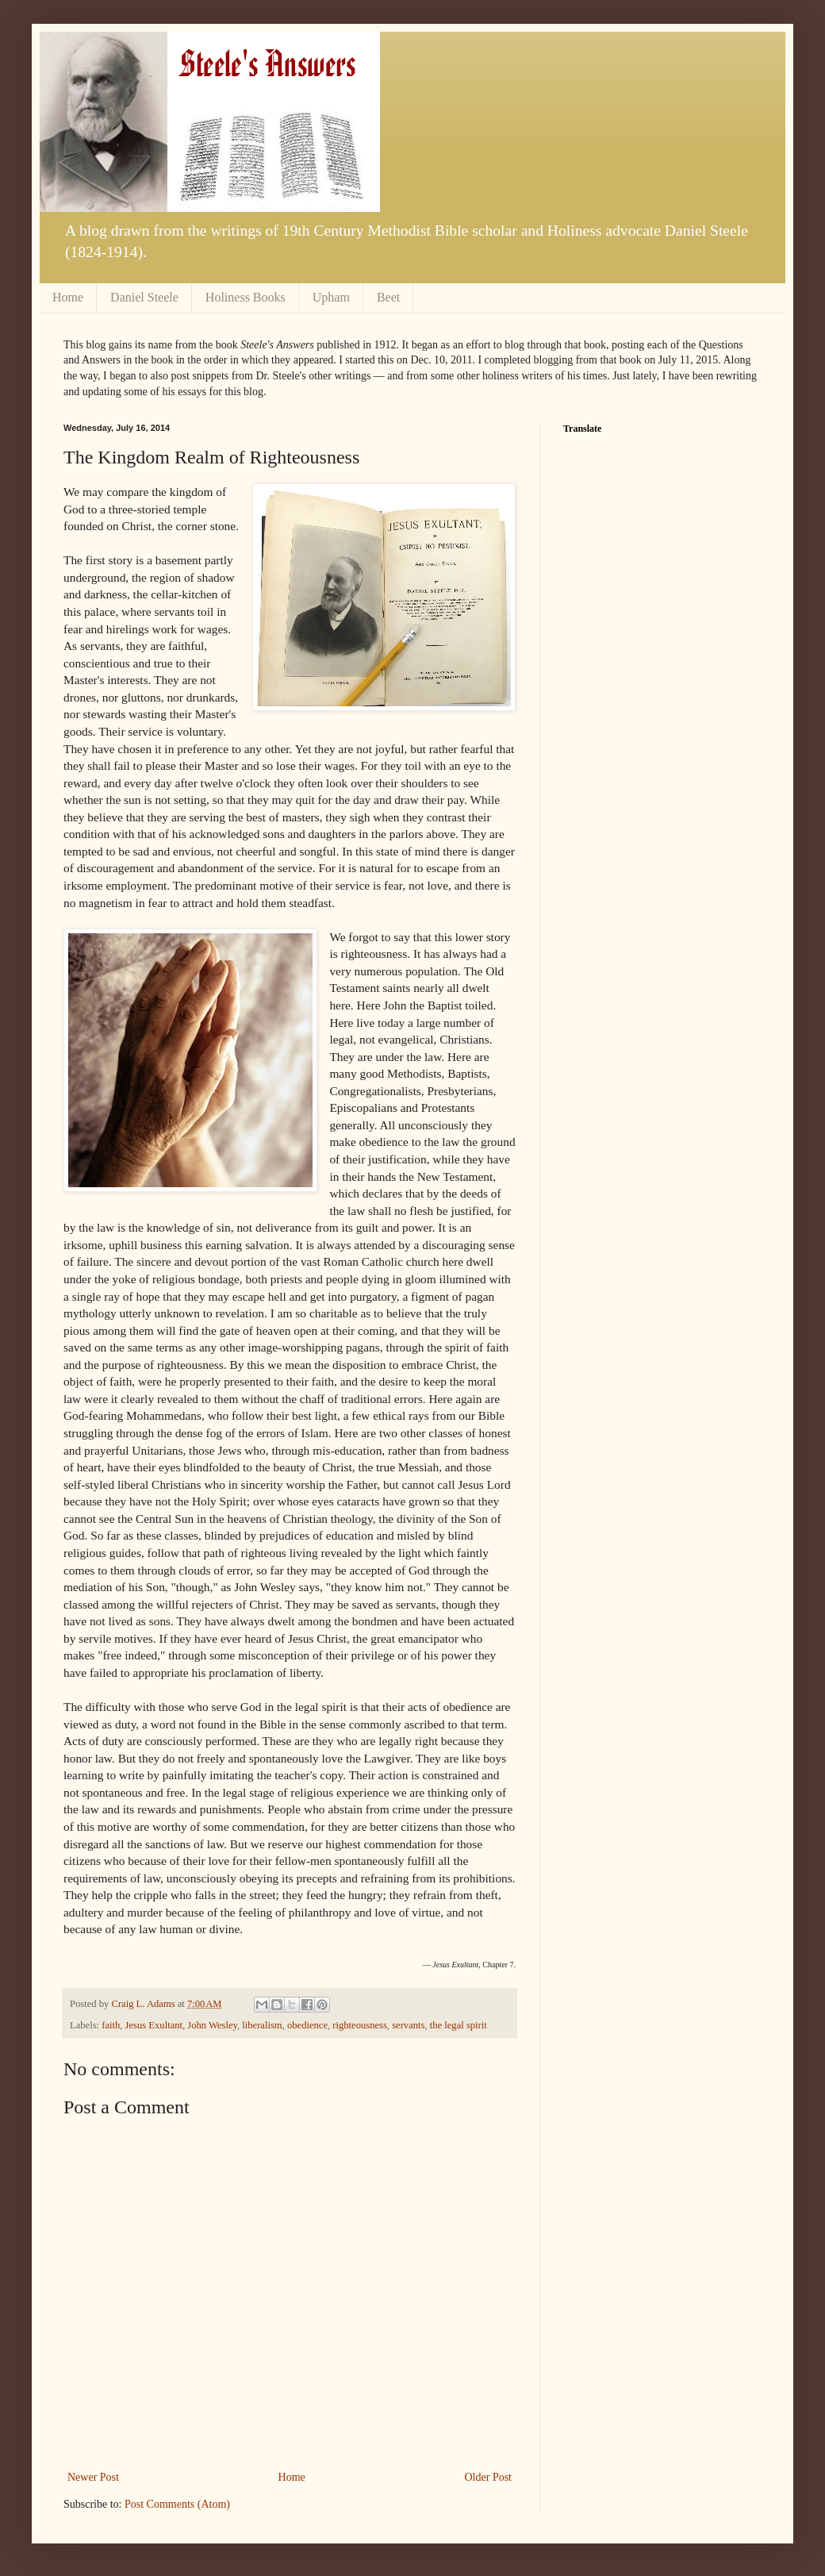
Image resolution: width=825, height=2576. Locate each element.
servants (408, 2025)
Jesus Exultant (153, 2025)
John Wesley (212, 2025)
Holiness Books (245, 297)
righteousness (359, 2025)
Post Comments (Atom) (177, 2504)
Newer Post (93, 2477)
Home (67, 297)
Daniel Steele (144, 297)
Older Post (488, 2477)
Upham (331, 297)
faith (111, 2025)
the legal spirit (458, 2025)
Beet (388, 297)
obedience (307, 2025)
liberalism (262, 2025)
